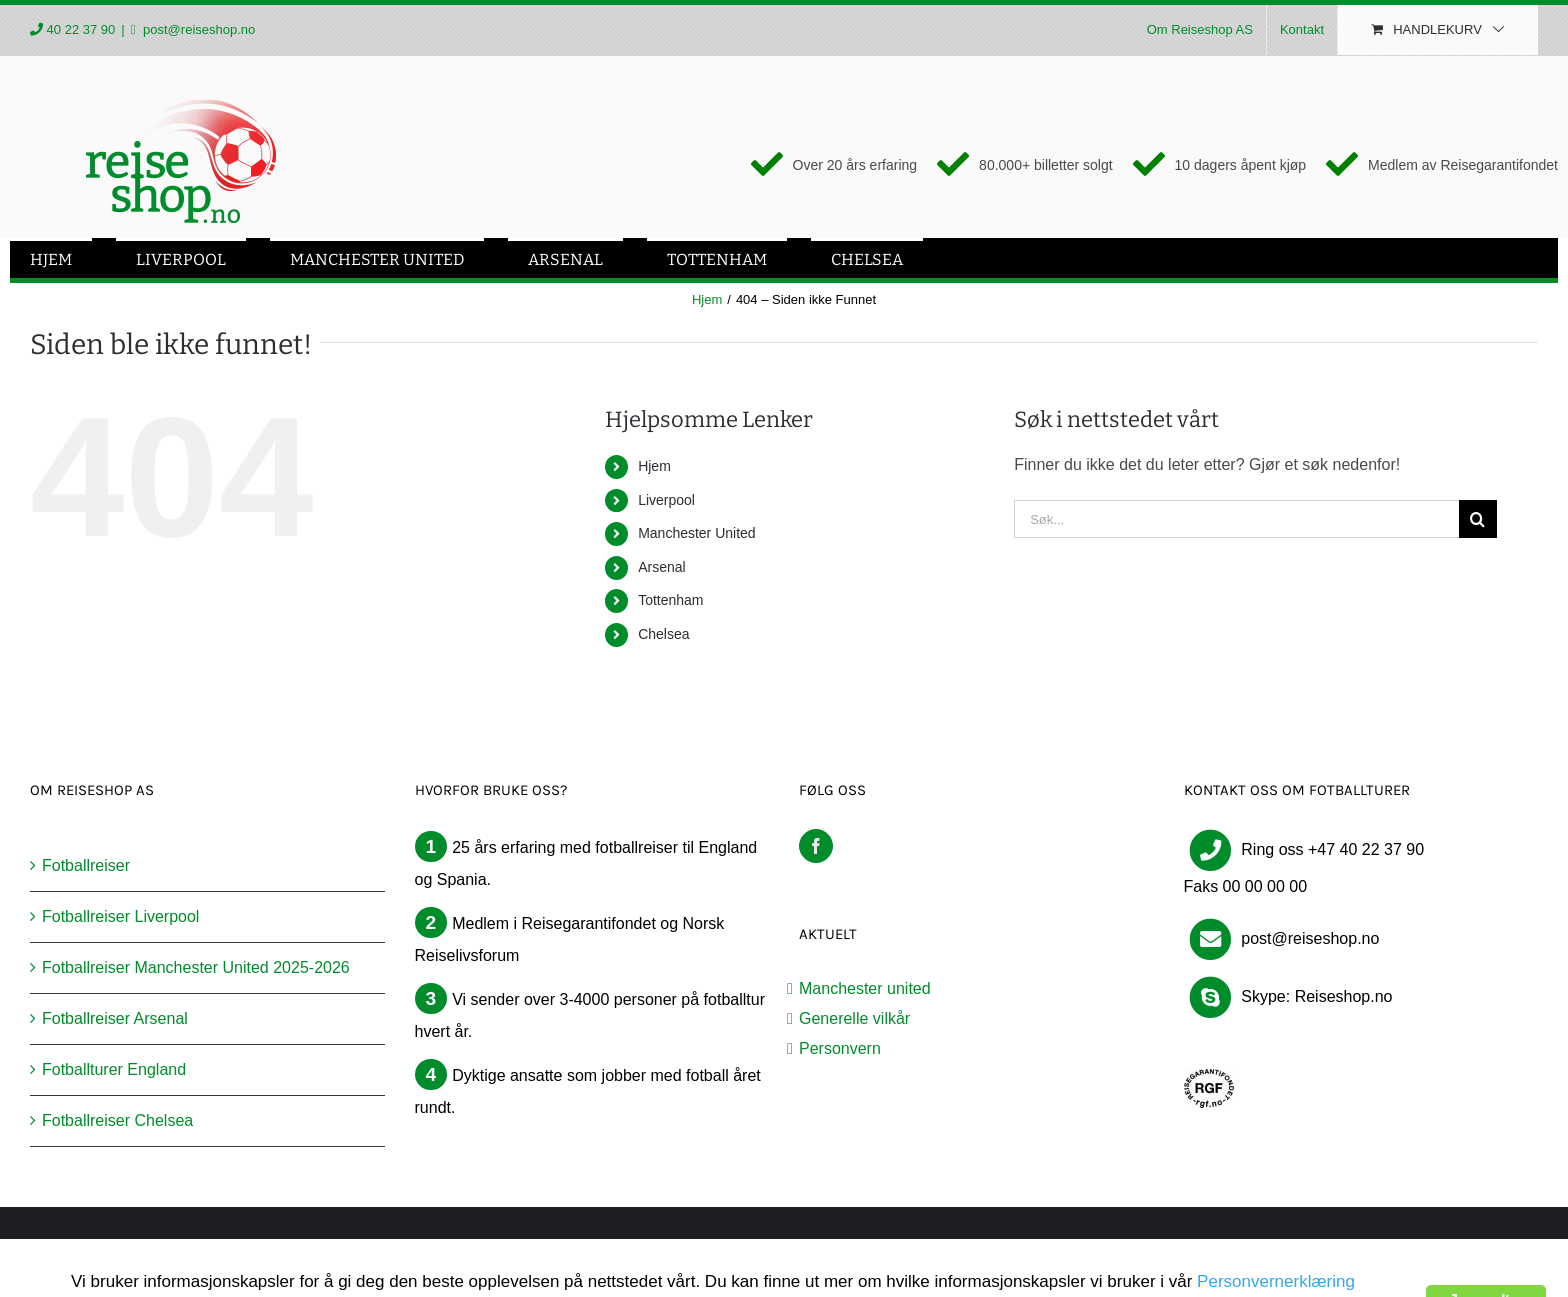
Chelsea (663, 634)
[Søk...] (1236, 519)
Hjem (654, 466)
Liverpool (666, 500)
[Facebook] (816, 846)
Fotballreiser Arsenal (115, 1018)
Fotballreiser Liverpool (120, 916)
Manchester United (697, 533)
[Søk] (1478, 519)
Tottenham (670, 600)
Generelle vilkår (854, 1018)
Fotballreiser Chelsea (117, 1120)
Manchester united (865, 988)
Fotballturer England (114, 1069)
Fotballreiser (86, 865)
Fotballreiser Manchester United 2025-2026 (196, 967)
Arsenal (661, 567)
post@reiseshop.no (197, 29)
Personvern (840, 1048)
